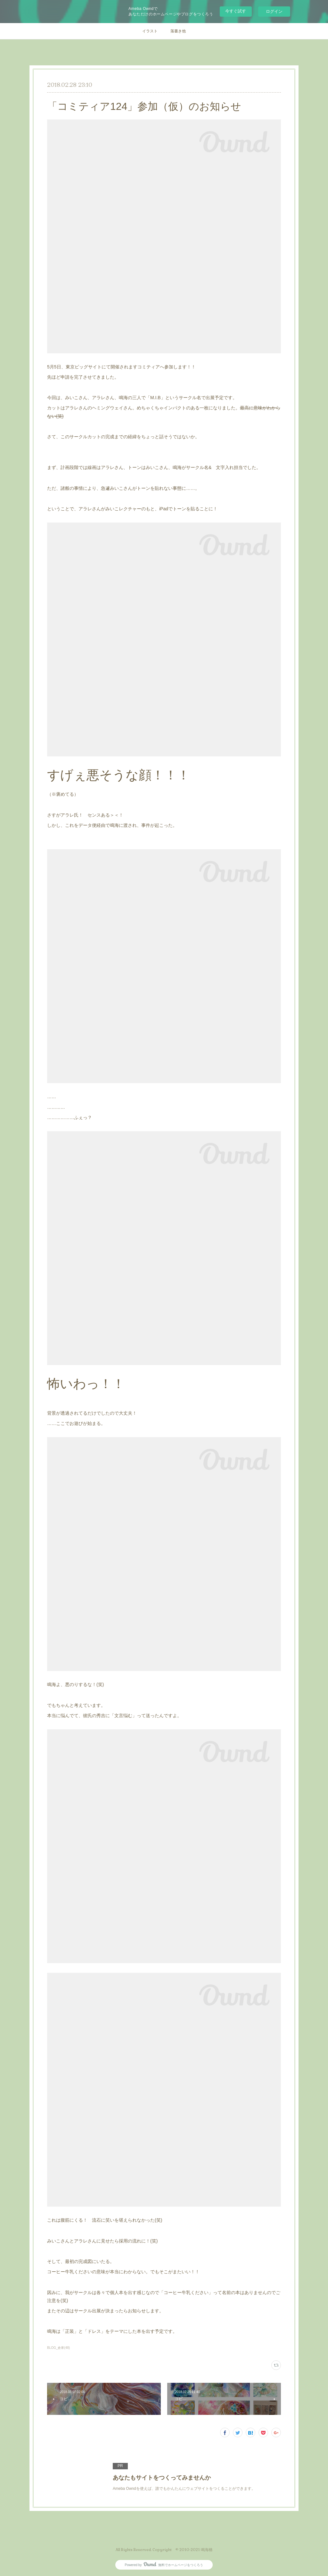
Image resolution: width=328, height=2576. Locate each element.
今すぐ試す (235, 11)
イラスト (150, 31)
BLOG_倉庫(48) (58, 2348)
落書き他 (178, 31)
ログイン (274, 11)
